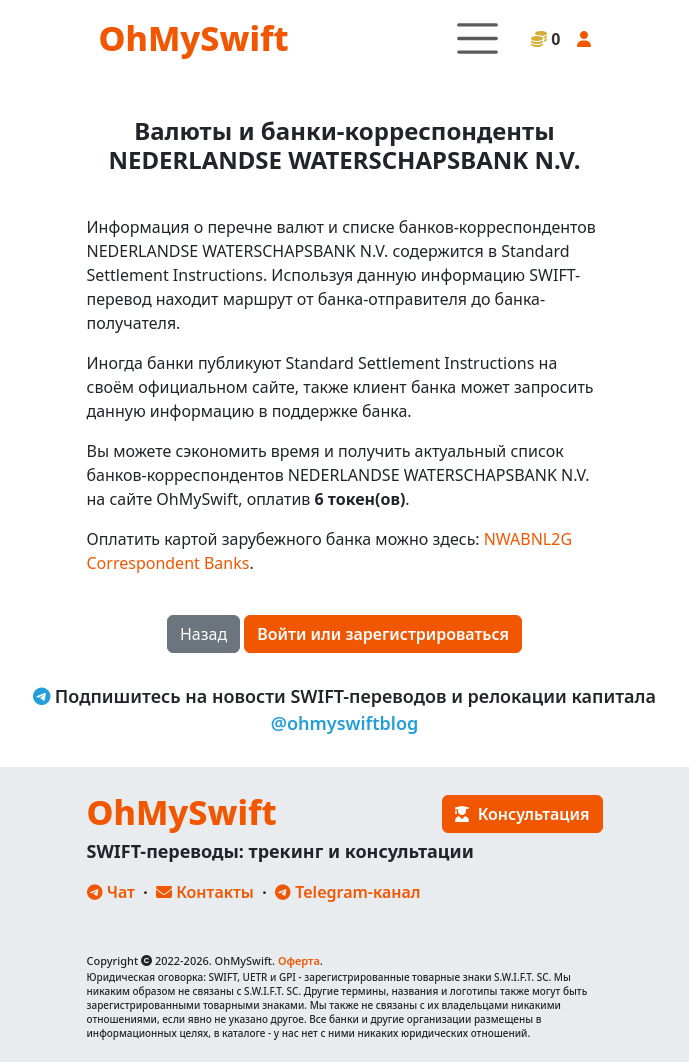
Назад (203, 634)
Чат (111, 892)
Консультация (522, 814)
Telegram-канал (347, 892)
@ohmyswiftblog (345, 723)
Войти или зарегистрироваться (383, 634)
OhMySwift (194, 38)
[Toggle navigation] (477, 38)
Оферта (299, 960)
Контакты (205, 892)
